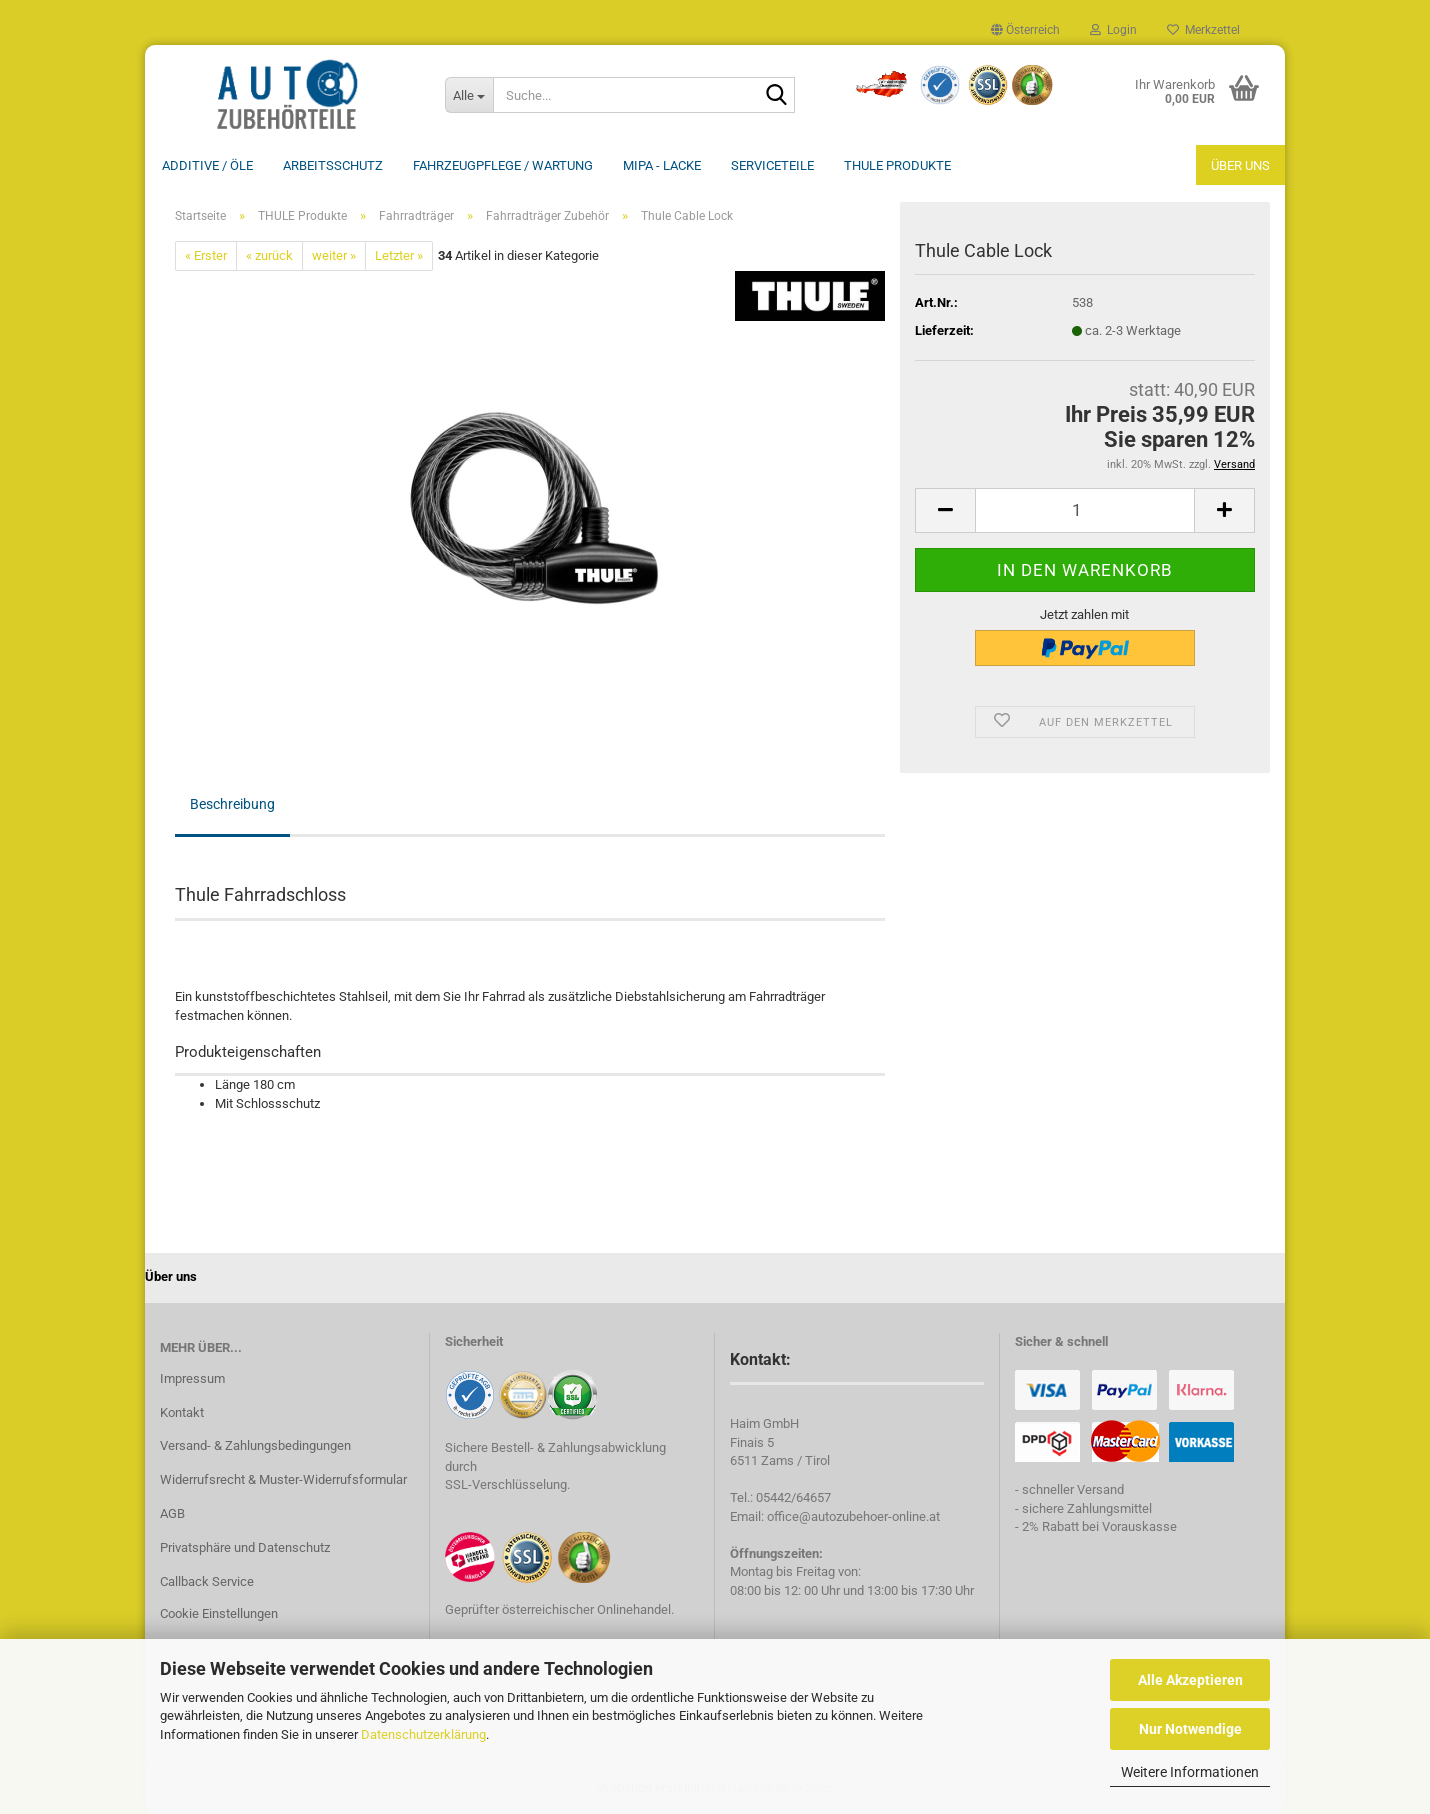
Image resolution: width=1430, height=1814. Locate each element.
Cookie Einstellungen (219, 1613)
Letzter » (399, 255)
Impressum (192, 1378)
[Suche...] (469, 95)
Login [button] (1113, 30)
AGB (172, 1513)
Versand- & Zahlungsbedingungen (255, 1445)
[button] (1025, 30)
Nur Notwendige (1190, 1729)
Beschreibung (232, 804)
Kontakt (182, 1412)
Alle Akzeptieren (1190, 1680)
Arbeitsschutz (333, 165)
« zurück (269, 255)
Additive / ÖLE (207, 165)
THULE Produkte (897, 165)
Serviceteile (772, 165)
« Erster (206, 255)
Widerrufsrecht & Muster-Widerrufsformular (283, 1479)
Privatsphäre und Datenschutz (245, 1547)
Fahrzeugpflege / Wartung (503, 165)
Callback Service (207, 1581)
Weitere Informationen (1190, 1772)
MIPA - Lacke (662, 165)
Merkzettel (1203, 30)
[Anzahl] (1085, 510)
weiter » (334, 255)
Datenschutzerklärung (423, 1734)
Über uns (1240, 165)
